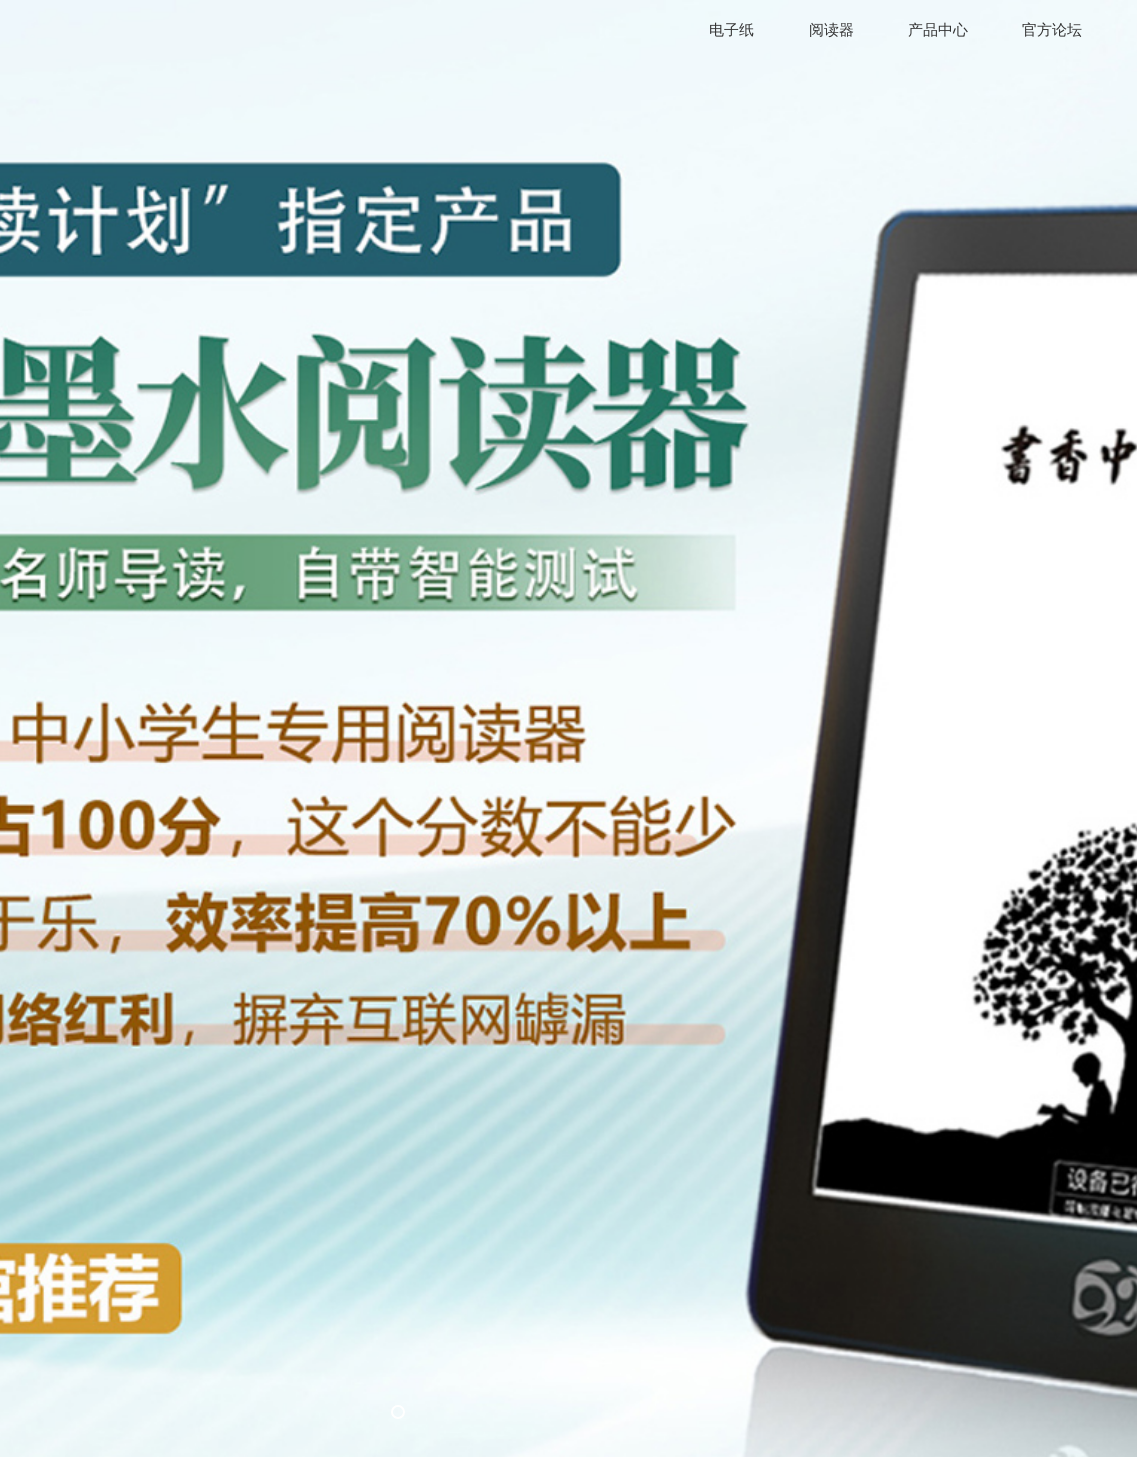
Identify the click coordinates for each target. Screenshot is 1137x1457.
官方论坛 (1052, 29)
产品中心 (938, 29)
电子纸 (731, 29)
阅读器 (831, 29)
